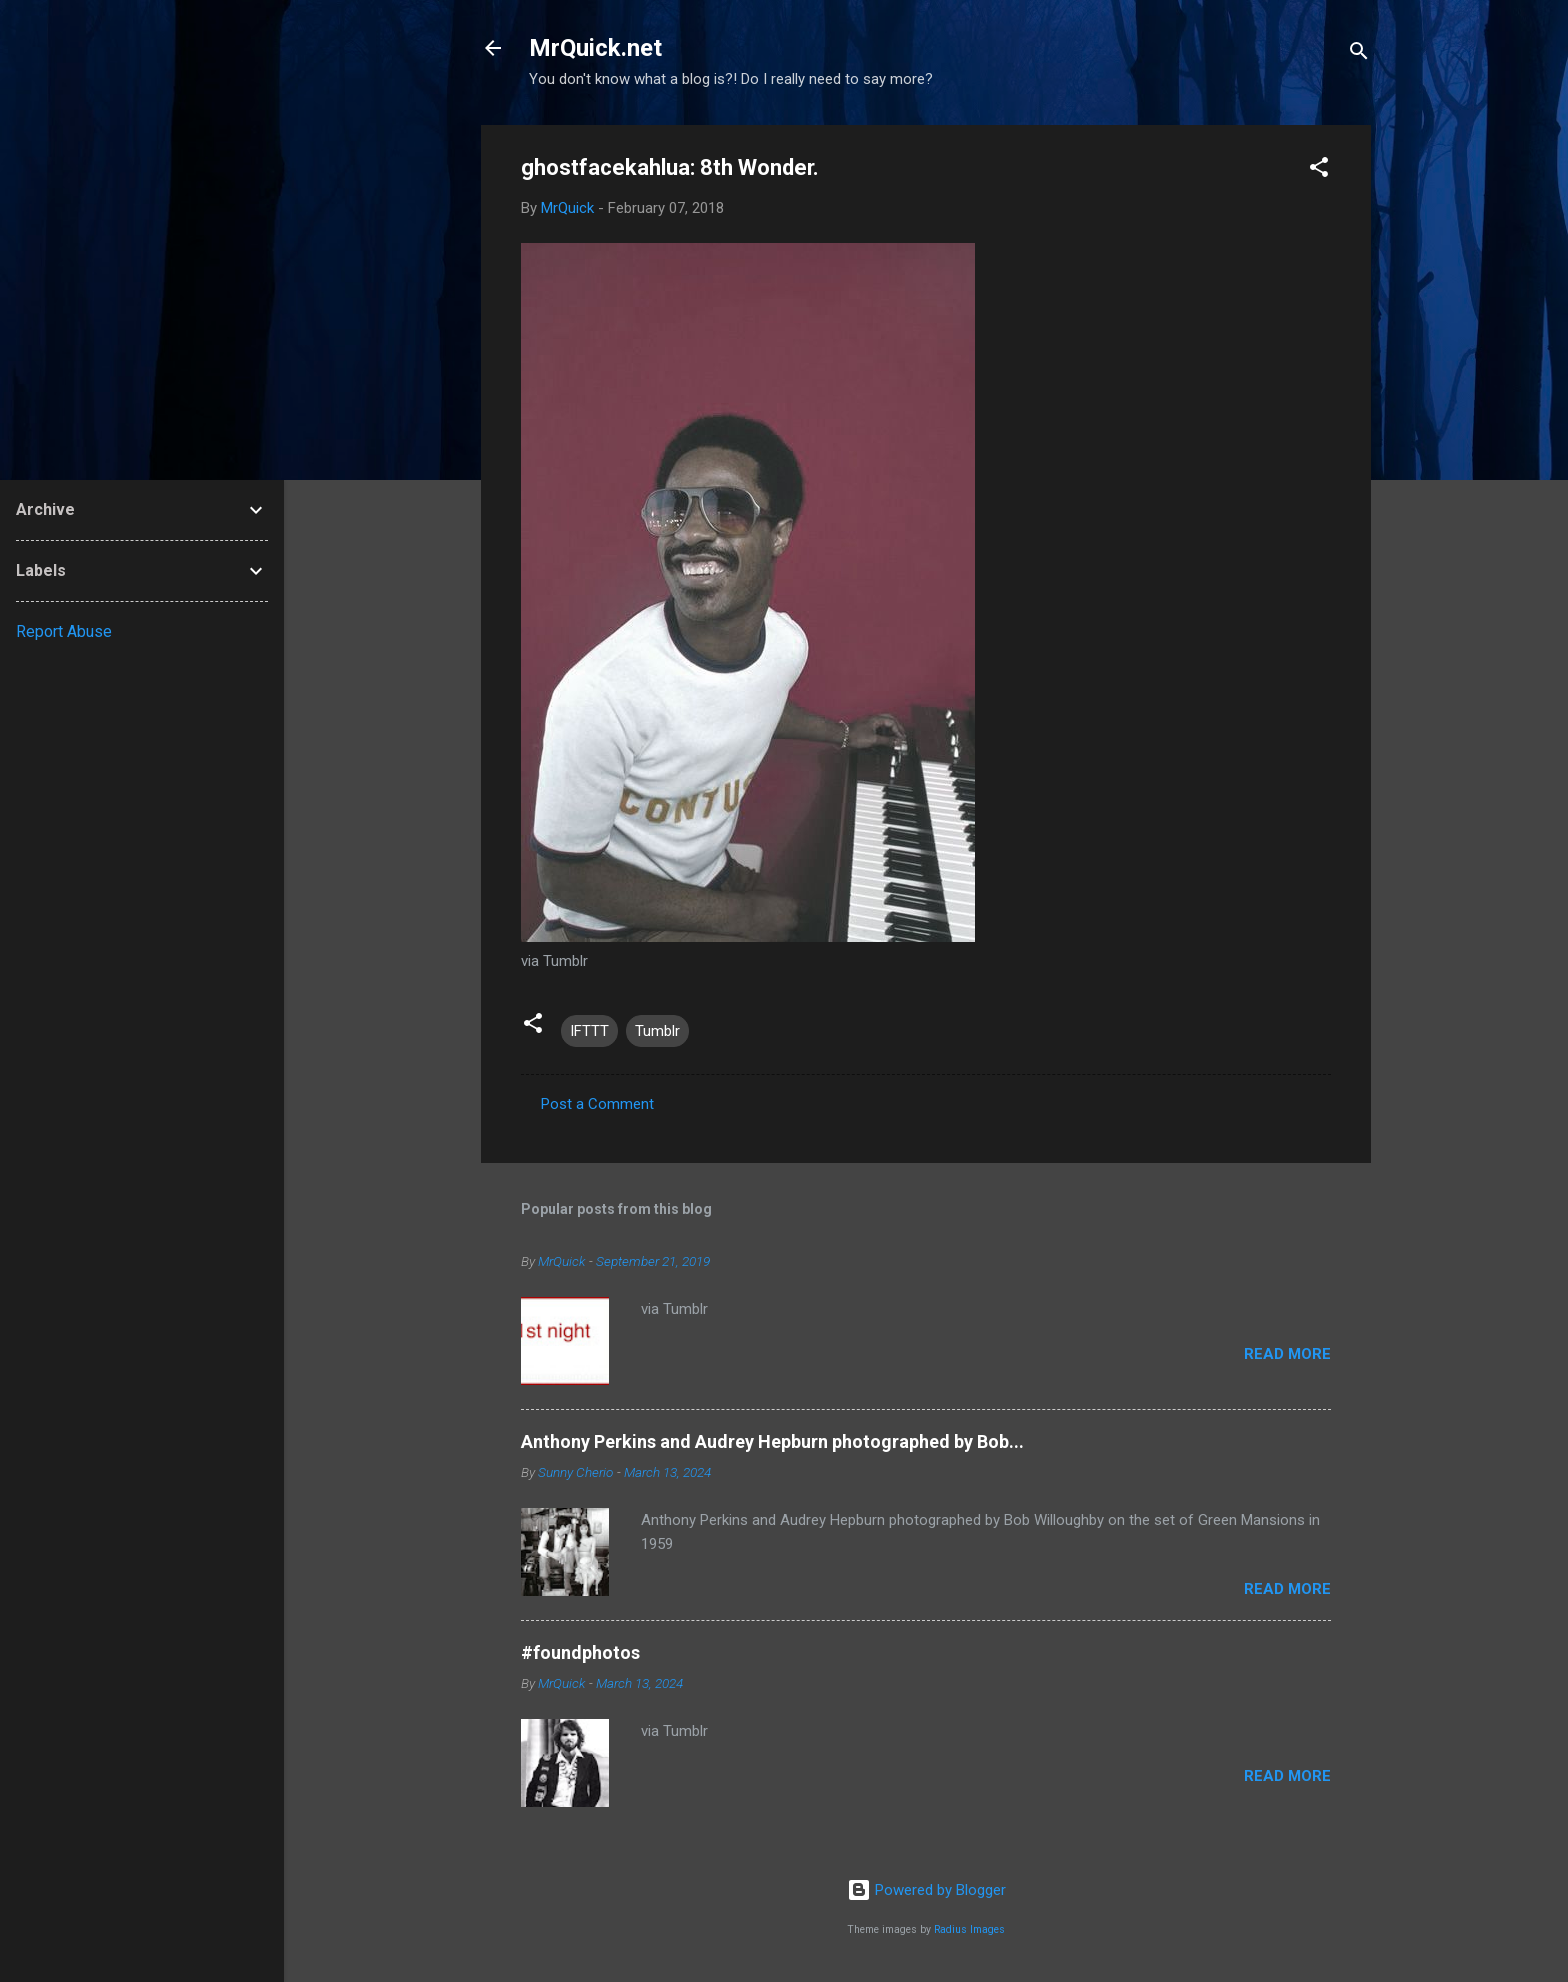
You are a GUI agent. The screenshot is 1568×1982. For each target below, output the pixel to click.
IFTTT (589, 1031)
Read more (1287, 1354)
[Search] (1359, 54)
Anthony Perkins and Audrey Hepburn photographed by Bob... (772, 1441)
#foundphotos (580, 1652)
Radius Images (969, 1929)
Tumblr (657, 1031)
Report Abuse (64, 631)
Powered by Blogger (926, 1890)
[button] (1319, 170)
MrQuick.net (595, 48)
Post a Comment (597, 1104)
